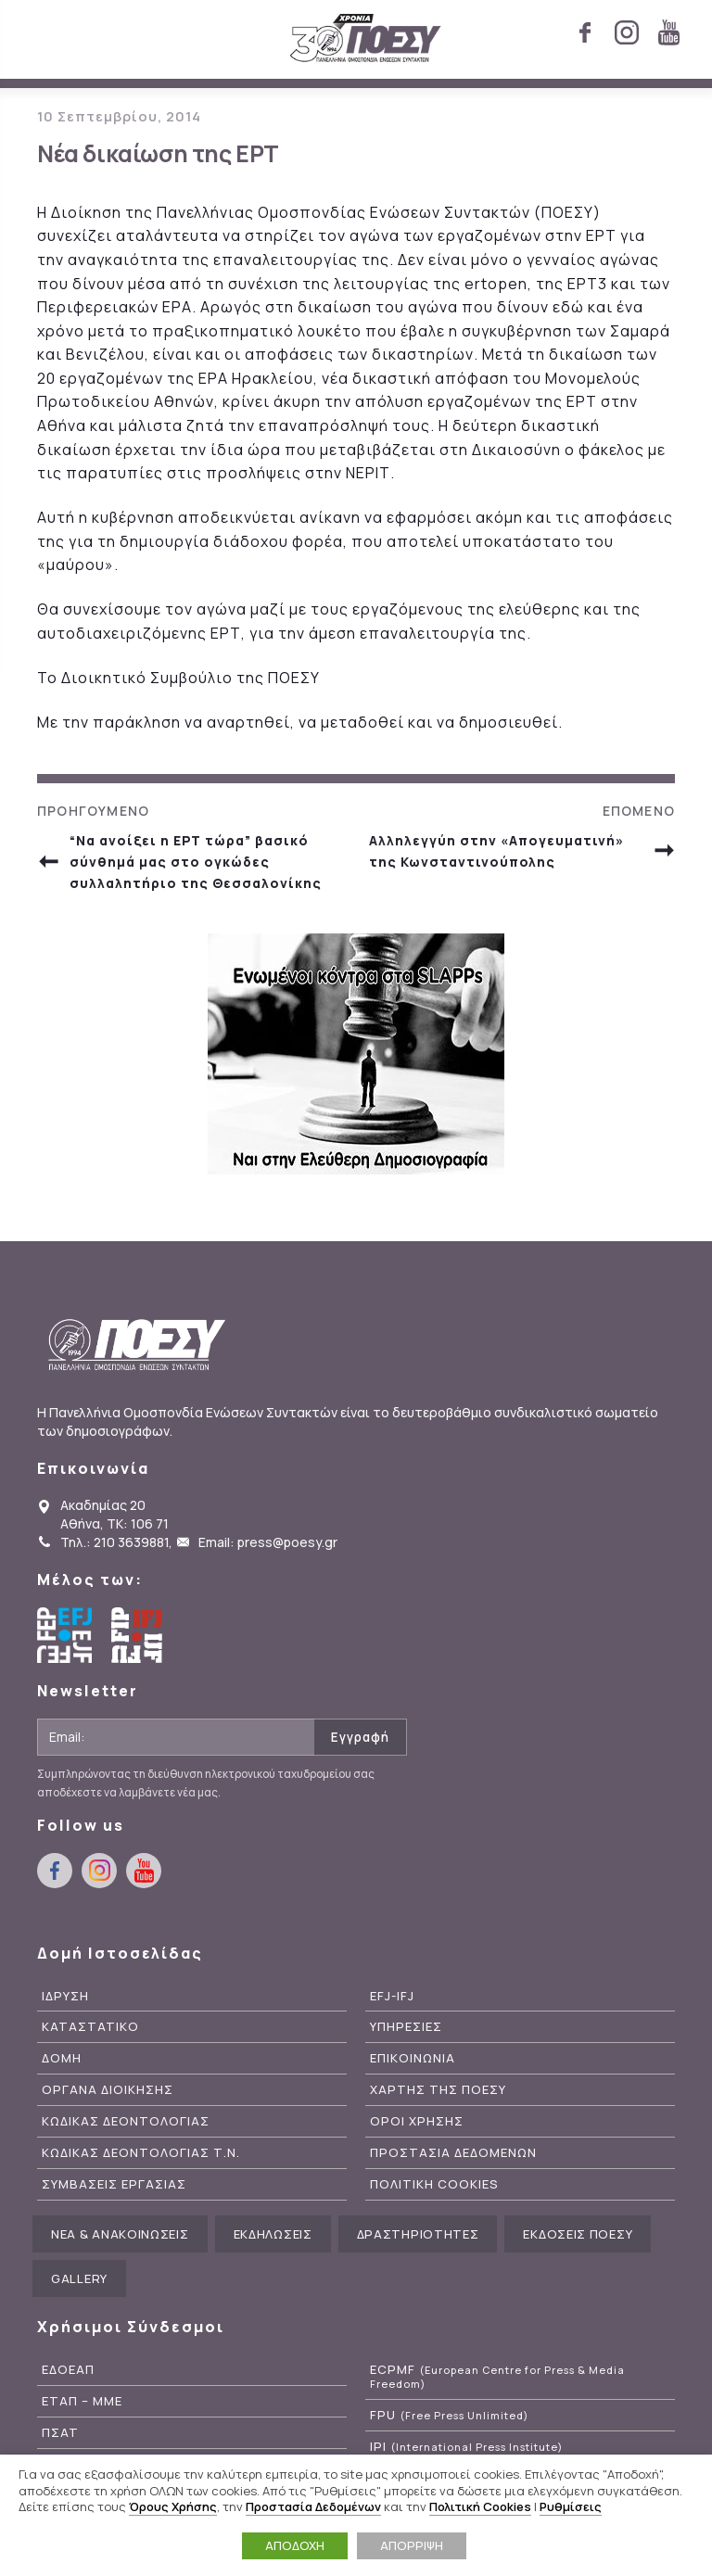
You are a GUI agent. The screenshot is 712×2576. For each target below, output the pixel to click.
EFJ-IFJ (392, 1996)
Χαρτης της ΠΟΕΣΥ (438, 2090)
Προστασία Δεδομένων (313, 2506)
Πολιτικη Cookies (434, 2184)
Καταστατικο (90, 2027)
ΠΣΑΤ (60, 2433)
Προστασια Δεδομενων (453, 2153)
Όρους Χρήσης (173, 2506)
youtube (668, 32)
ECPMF (497, 2377)
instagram (627, 32)
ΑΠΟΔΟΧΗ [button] (294, 2545)
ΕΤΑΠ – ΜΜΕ (82, 2401)
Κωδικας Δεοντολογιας (126, 2121)
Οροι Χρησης (417, 2121)
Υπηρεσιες (406, 2027)
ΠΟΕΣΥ (365, 39)
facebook (585, 32)
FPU (449, 2415)
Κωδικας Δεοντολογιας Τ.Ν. (141, 2153)
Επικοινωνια (412, 2058)
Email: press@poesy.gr (267, 1542)
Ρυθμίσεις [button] (571, 2506)
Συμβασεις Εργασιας (114, 2184)
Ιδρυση (65, 1996)
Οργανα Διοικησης (107, 2090)
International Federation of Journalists (139, 1635)
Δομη (62, 2058)
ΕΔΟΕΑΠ (68, 2370)
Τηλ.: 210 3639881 (114, 1542)
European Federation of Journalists (65, 1635)
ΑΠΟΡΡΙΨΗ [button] (411, 2545)
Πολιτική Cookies (480, 2506)
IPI (466, 2447)
